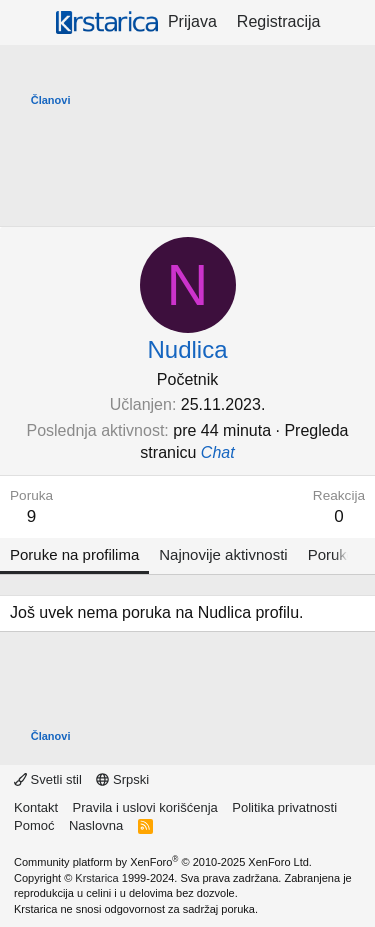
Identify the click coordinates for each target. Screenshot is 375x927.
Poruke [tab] (332, 554)
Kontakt (36, 807)
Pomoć (34, 825)
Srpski (122, 779)
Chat (218, 452)
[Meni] (27, 23)
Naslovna (96, 825)
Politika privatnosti (284, 807)
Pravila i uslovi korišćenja (145, 807)
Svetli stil (48, 779)
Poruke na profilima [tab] (74, 554)
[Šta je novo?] (350, 22)
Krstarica (96, 878)
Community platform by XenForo (163, 862)
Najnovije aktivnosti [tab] (223, 554)
